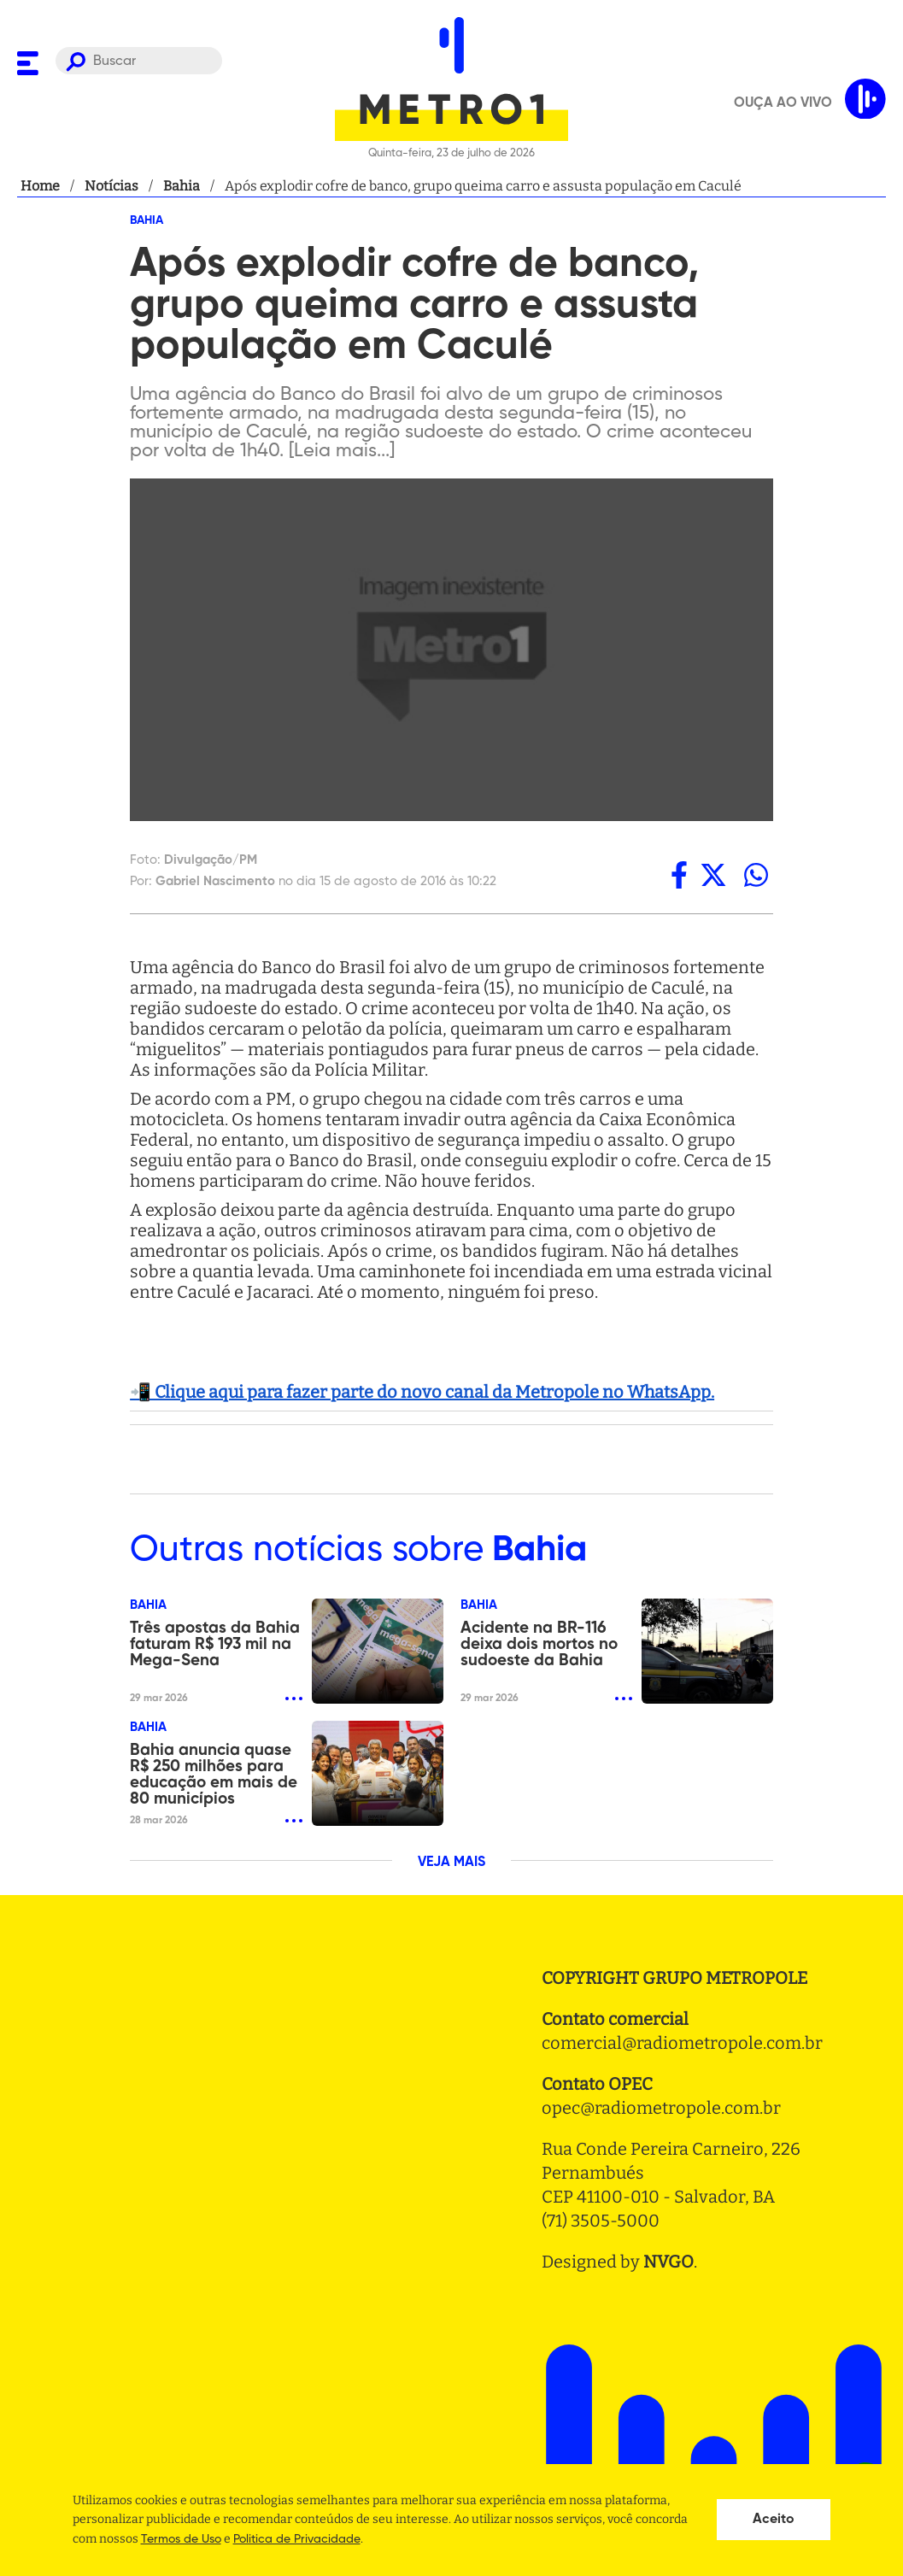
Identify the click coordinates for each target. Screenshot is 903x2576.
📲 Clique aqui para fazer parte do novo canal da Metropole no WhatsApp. (422, 1392)
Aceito (774, 2519)
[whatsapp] (756, 875)
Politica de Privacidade (297, 2539)
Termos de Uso (181, 2539)
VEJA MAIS (451, 1862)
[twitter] (713, 875)
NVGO (668, 2261)
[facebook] (679, 875)
